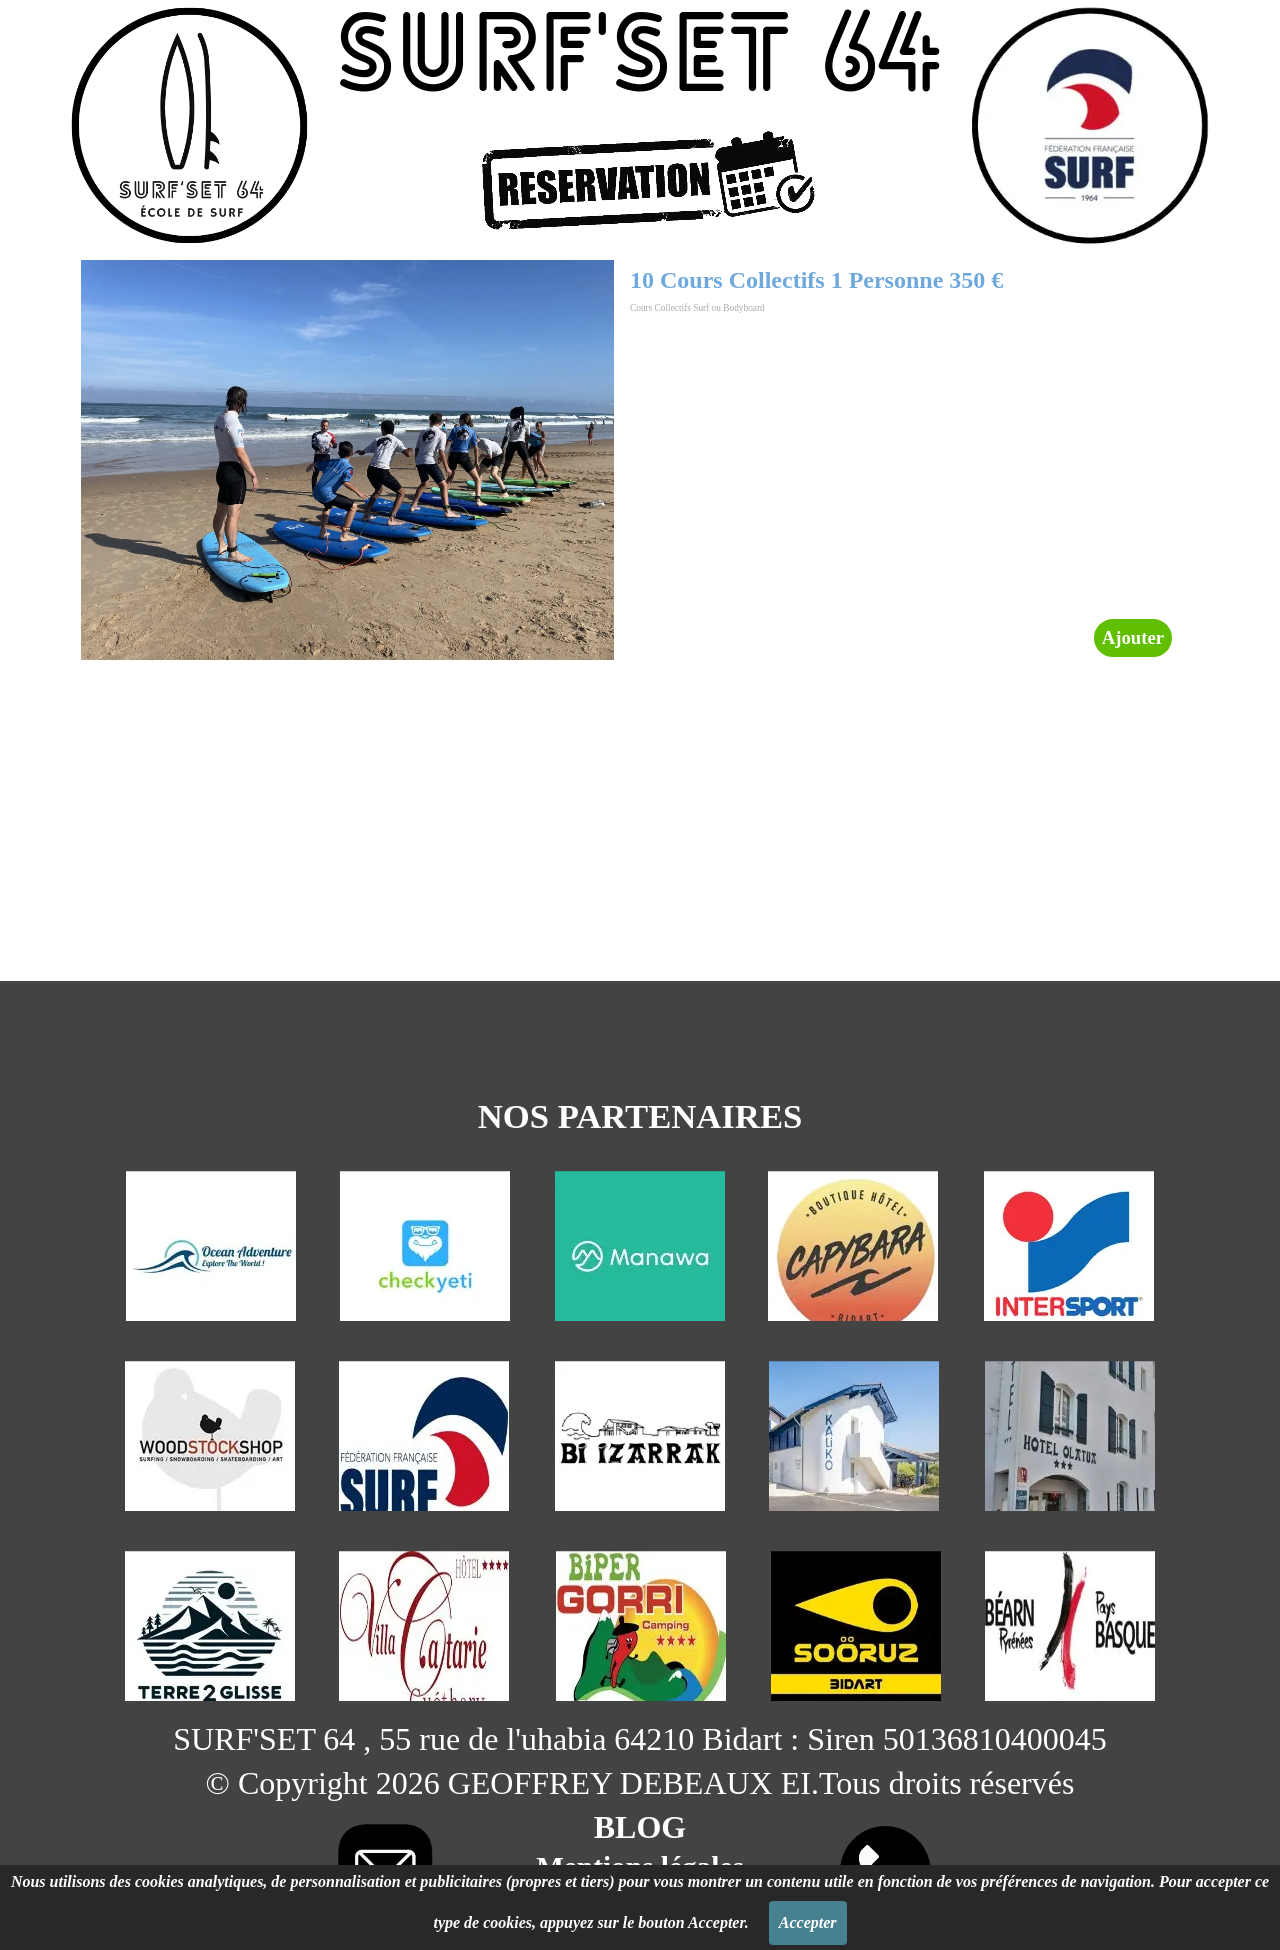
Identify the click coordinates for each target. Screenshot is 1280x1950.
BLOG (640, 1827)
